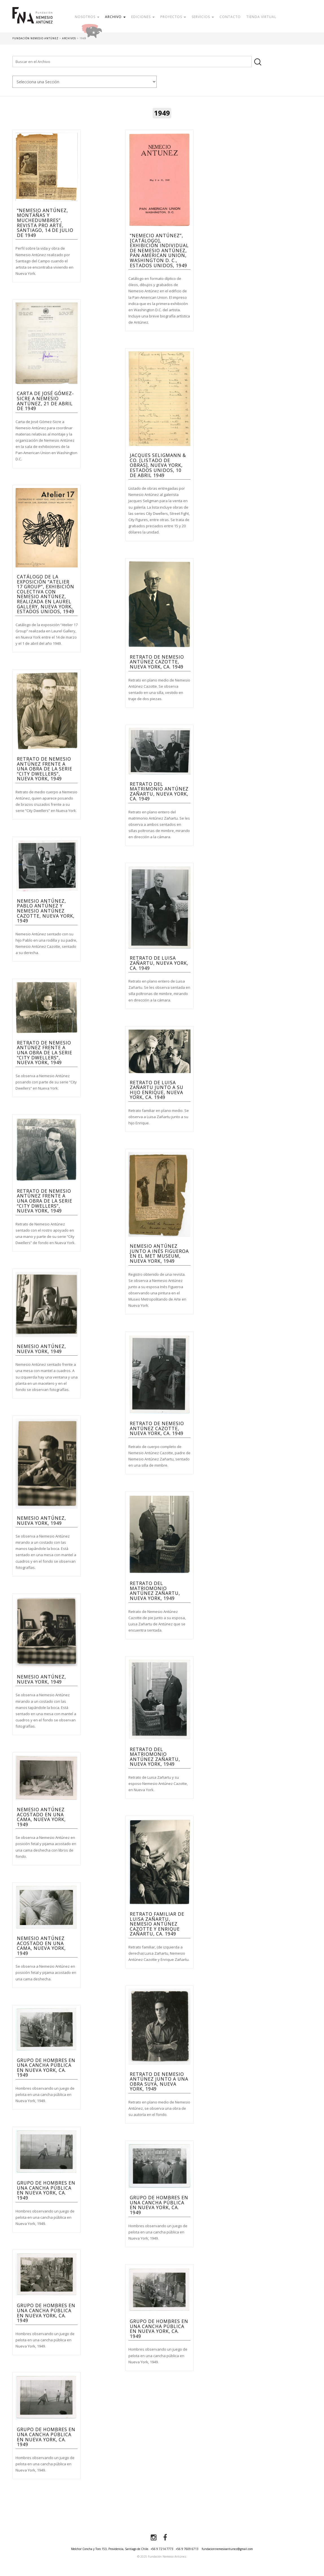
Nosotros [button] (87, 16)
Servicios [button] (203, 16)
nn (84, 82)
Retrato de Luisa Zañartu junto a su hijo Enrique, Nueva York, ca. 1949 (156, 1090)
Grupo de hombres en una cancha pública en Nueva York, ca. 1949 (46, 2067)
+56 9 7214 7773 (162, 2549)
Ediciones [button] (143, 16)
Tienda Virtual (261, 16)
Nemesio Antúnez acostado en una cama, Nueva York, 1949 (41, 1817)
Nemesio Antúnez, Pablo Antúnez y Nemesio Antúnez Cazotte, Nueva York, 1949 (46, 911)
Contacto (230, 16)
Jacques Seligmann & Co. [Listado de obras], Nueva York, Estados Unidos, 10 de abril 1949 (158, 465)
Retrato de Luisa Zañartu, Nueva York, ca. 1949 (159, 963)
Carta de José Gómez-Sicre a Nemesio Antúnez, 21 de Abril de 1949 (45, 400)
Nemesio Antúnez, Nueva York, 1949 (41, 1349)
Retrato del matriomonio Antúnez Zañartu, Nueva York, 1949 (155, 1590)
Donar (110, 29)
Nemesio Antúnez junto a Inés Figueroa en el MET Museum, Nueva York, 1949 (159, 1253)
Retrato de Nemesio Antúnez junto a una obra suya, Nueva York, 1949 (159, 2081)
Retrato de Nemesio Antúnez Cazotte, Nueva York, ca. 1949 (157, 662)
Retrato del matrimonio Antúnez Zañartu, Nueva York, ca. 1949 (159, 791)
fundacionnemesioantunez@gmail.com (227, 2549)
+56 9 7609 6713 (187, 2549)
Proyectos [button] (173, 16)
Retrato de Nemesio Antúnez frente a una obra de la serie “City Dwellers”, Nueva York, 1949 (44, 769)
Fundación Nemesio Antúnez (32, 19)
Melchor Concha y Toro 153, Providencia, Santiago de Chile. (110, 2549)
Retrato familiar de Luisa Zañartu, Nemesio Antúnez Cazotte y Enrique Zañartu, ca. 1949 (157, 1924)
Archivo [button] (115, 16)
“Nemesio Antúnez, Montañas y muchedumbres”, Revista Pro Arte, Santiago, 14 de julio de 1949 (45, 222)
